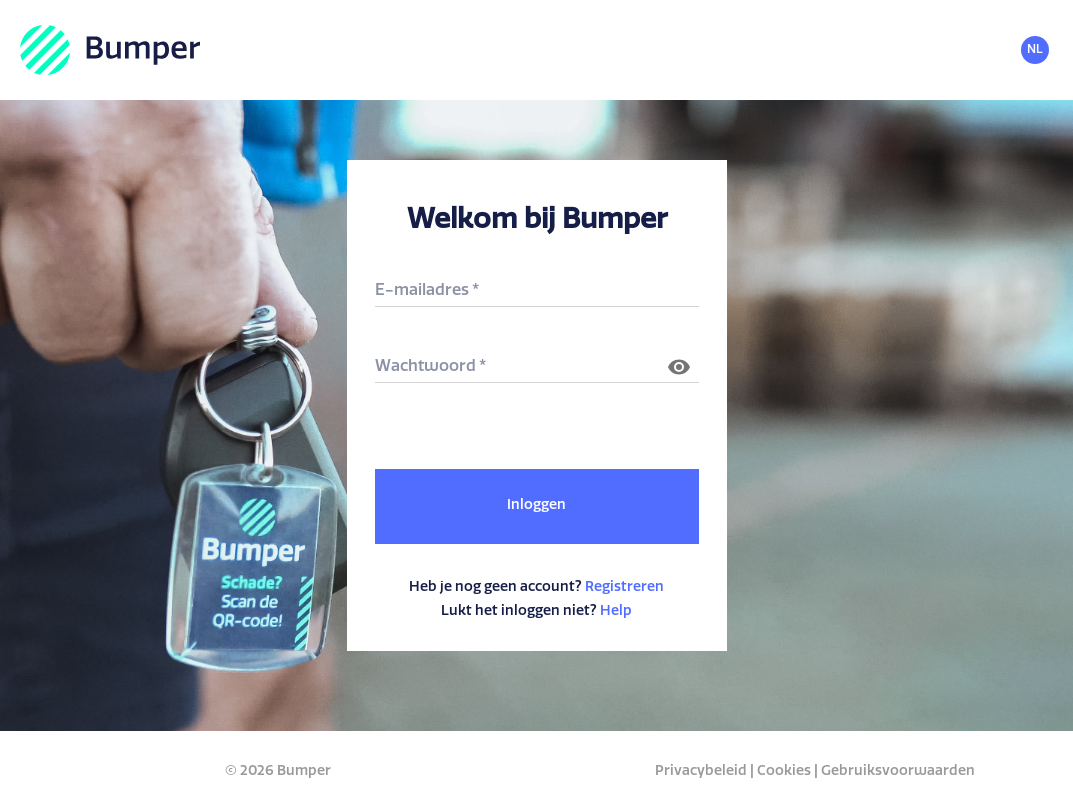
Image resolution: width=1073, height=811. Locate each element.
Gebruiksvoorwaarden (898, 771)
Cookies (784, 771)
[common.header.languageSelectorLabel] (1041, 50)
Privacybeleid (701, 771)
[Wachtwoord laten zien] (679, 367)
